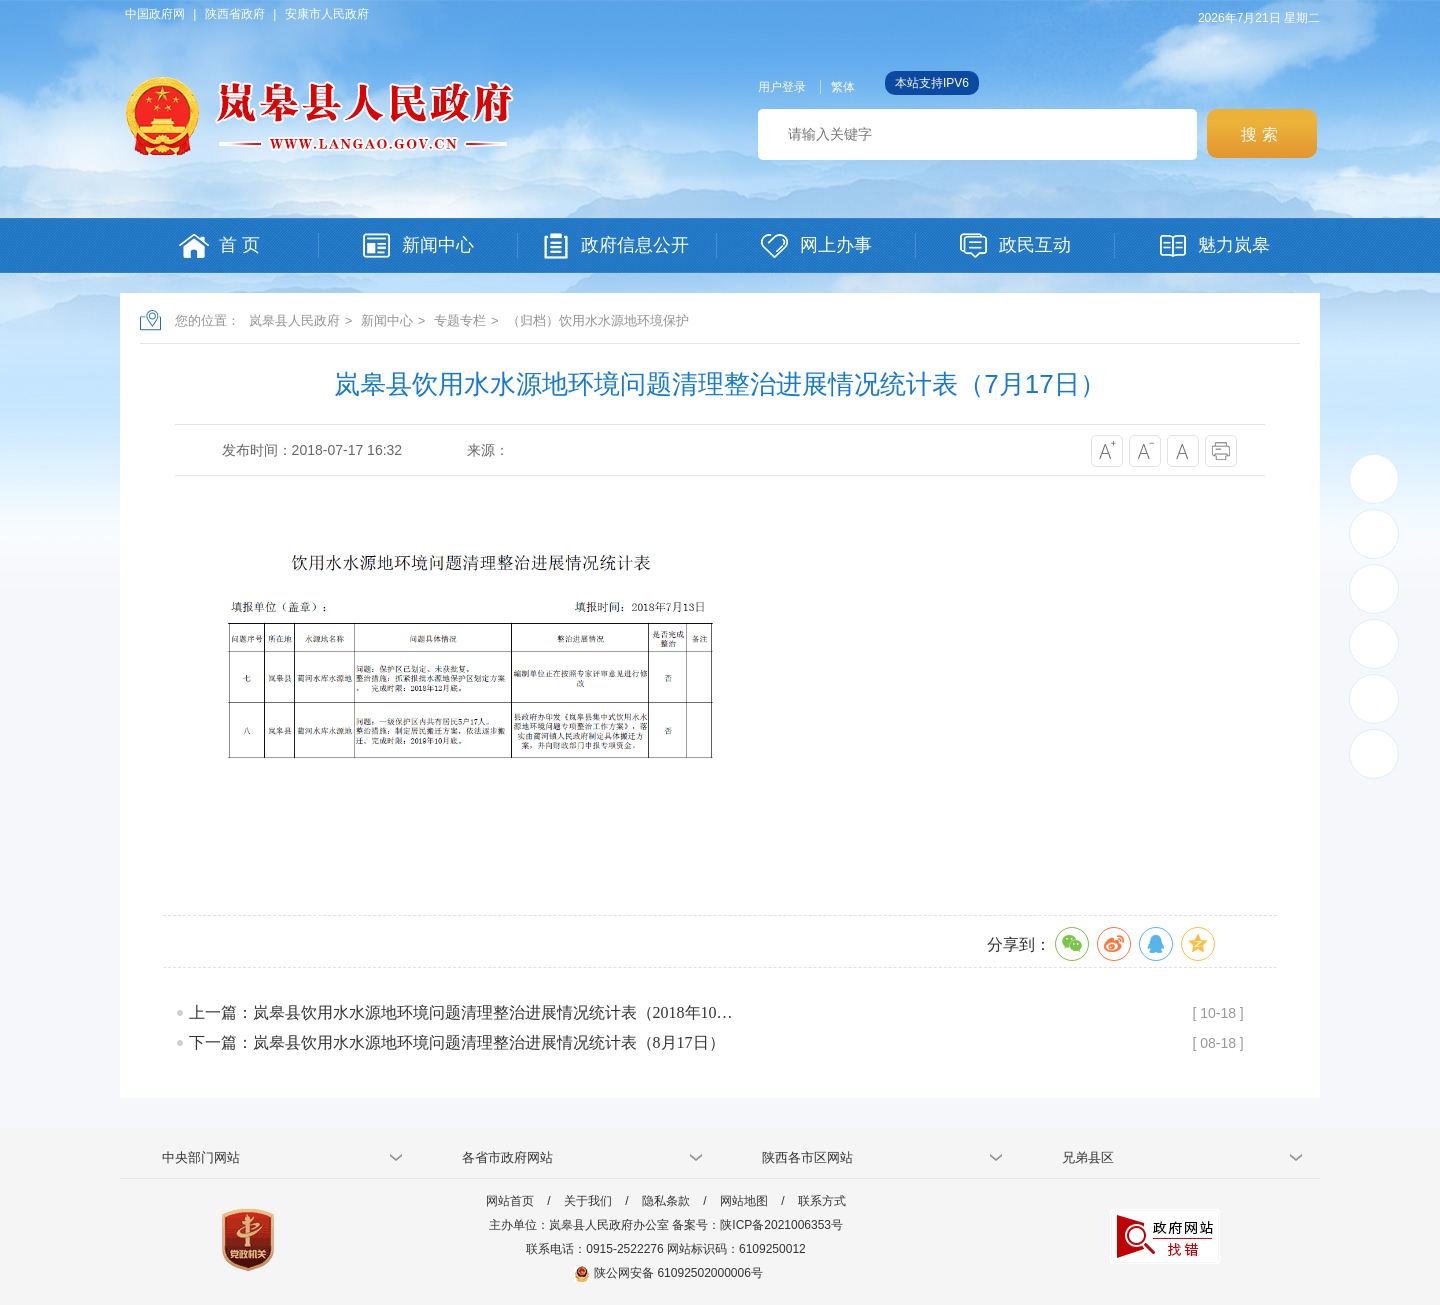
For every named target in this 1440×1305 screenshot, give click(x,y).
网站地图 (744, 1201)
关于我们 (588, 1201)
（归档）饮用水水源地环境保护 (598, 320)
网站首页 (510, 1201)
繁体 (843, 87)
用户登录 (782, 87)
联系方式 (822, 1201)
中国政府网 (155, 14)
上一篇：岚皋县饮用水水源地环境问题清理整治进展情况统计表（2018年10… (461, 1012)
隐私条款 (666, 1201)
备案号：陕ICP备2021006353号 (757, 1225)
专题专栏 (460, 320)
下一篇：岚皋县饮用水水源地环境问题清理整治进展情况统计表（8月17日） (457, 1042)
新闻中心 (387, 320)
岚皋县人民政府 (294, 320)
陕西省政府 (235, 14)
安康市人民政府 (327, 14)
